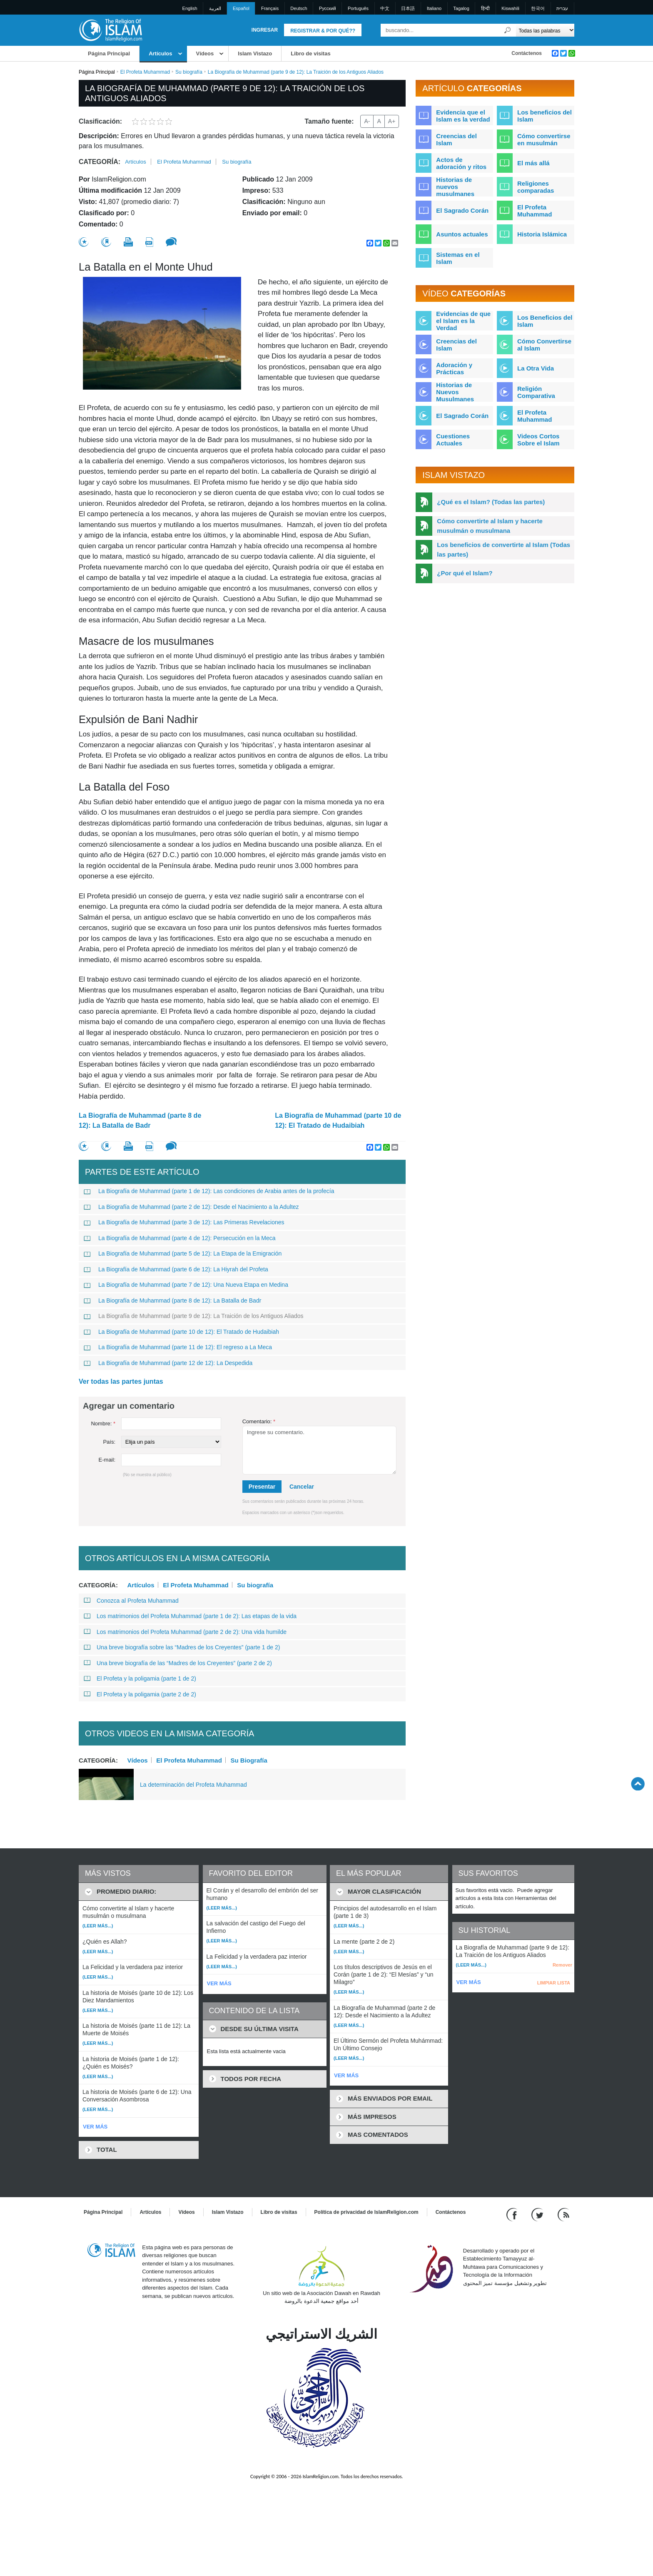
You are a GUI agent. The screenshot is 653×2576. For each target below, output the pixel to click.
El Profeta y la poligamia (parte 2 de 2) (140, 1694)
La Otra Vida (535, 368)
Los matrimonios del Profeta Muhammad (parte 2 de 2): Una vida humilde (185, 1632)
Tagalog (461, 8)
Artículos (160, 53)
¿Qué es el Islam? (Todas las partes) (491, 501)
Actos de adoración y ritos (461, 163)
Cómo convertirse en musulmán (544, 139)
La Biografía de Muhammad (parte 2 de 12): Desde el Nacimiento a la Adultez (191, 1206)
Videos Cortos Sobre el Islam (538, 440)
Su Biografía (248, 1760)
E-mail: (107, 1460)
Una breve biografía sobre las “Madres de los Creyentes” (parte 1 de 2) (182, 1647)
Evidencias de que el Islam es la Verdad (463, 320)
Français (270, 8)
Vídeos (205, 53)
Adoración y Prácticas (454, 368)
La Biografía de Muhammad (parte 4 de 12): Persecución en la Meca (180, 1238)
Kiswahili (510, 8)
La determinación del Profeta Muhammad (193, 1784)
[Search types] (544, 30)
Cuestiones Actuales (453, 440)
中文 (384, 8)
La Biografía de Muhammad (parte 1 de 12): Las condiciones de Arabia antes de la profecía (209, 1191)
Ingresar (265, 30)
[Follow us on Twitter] (538, 2214)
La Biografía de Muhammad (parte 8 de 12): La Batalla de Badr (140, 1120)
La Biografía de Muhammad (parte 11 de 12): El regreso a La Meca (178, 1347)
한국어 (538, 8)
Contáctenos (526, 53)
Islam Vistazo (255, 53)
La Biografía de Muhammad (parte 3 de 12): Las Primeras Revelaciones (184, 1222)
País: (109, 1442)
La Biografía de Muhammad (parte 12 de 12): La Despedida (168, 1363)
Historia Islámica (542, 234)
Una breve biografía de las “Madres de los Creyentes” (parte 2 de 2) (178, 1663)
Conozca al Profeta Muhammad (131, 1600)
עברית (562, 8)
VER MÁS (95, 2126)
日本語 (408, 8)
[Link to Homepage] (110, 30)
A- (367, 121)
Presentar (262, 1486)
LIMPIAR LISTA (553, 1982)
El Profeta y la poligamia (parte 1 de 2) (140, 1678)
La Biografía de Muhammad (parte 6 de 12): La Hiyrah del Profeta (176, 1269)
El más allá (533, 163)
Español (241, 8)
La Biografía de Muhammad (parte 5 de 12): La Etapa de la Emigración (183, 1253)
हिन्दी (485, 8)
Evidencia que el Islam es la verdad (463, 116)
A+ (392, 121)
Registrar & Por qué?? (322, 31)
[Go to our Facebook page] (512, 2214)
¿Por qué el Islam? (464, 573)
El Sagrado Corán (462, 210)
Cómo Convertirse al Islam (544, 345)
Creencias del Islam (456, 139)
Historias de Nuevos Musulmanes (455, 392)
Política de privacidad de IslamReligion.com (366, 2212)
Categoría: (99, 161)
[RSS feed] (563, 2214)
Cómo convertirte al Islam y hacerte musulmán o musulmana (489, 525)
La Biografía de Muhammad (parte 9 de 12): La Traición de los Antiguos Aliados (194, 1316)
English (189, 8)
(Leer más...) (97, 1925)
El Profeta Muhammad (145, 72)
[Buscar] (507, 30)
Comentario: (258, 1421)
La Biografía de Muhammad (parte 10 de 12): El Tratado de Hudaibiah (338, 1120)
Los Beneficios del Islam (545, 321)
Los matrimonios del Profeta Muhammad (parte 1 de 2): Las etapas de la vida (190, 1616)
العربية (215, 8)
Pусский (327, 8)
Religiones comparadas (535, 187)
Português (358, 8)
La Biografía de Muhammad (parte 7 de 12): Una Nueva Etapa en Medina (186, 1284)
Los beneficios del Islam (544, 116)
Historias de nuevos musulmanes (455, 186)
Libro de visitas (310, 53)
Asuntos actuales (462, 234)
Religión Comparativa (536, 392)
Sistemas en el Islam (457, 258)
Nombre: (103, 1423)
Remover (562, 1964)
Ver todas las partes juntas (121, 1381)
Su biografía (188, 72)
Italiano (434, 8)
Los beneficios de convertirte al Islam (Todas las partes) (503, 549)
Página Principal (109, 53)
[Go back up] (638, 1783)
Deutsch (298, 8)
